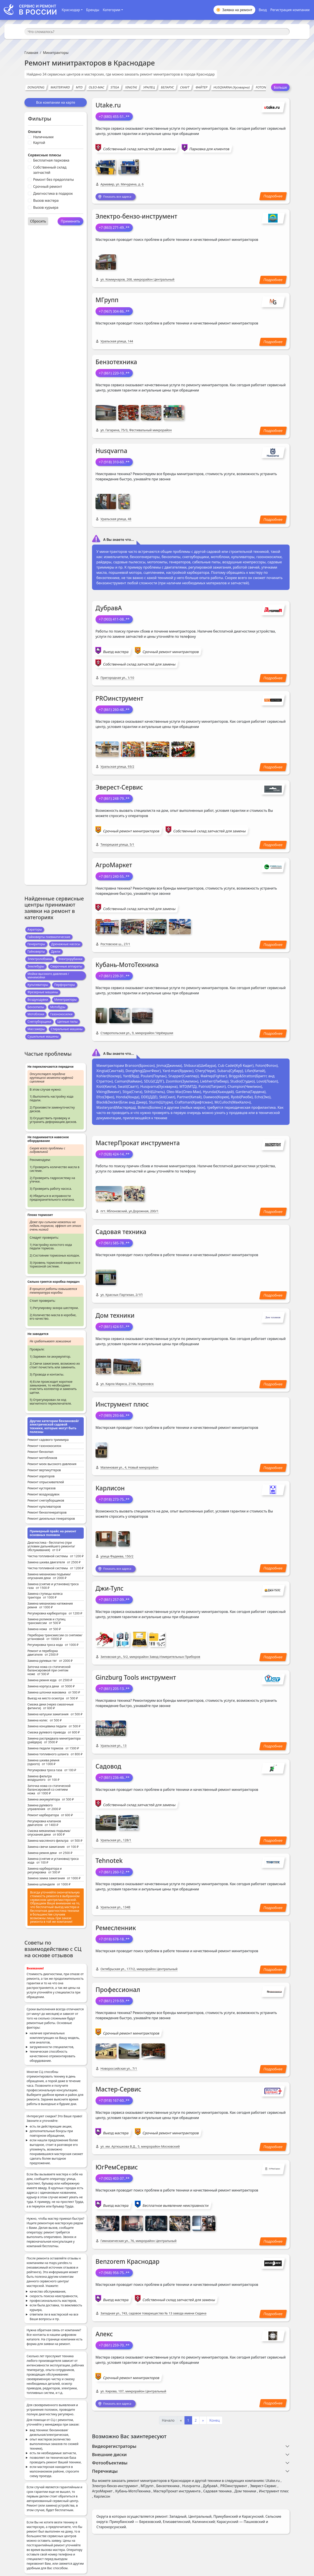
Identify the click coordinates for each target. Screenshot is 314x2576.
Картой (39, 142)
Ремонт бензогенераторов (47, 1512)
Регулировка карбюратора (47, 1613)
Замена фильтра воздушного (39, 1778)
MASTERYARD (60, 87)
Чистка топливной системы (47, 1556)
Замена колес (37, 1720)
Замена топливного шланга (47, 1754)
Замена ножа (37, 1629)
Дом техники (115, 1316)
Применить (70, 221)
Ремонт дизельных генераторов (51, 1518)
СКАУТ (185, 87)
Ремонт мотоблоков (42, 1458)
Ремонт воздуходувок (43, 1494)
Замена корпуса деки (43, 1686)
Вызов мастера (46, 200)
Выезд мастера (116, 652)
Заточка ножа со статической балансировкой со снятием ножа (49, 1789)
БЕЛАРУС (167, 87)
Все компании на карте (55, 102)
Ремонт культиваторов (44, 1506)
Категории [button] (111, 9)
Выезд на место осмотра (45, 1698)
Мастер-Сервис (118, 2091)
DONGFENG (36, 87)
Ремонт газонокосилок (44, 1446)
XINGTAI (131, 87)
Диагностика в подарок (53, 193)
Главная (31, 52)
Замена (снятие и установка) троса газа (53, 1586)
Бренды (92, 9)
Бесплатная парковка (51, 160)
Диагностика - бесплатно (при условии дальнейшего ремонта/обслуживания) (51, 1546)
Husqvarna (111, 451)
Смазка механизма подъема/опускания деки (48, 1832)
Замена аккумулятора (43, 1799)
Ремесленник (116, 1930)
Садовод (108, 1768)
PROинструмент (119, 699)
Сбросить (38, 221)
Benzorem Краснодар (127, 2263)
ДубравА (109, 609)
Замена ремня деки (42, 1853)
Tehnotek (109, 1862)
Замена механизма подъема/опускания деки (49, 1576)
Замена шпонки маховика (46, 1692)
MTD (79, 87)
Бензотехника (116, 363)
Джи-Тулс (109, 1590)
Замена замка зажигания (46, 1878)
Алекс (104, 2336)
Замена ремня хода (41, 1680)
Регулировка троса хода (45, 1645)
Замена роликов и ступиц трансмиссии (46, 1621)
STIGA (114, 87)
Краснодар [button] (71, 9)
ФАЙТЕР (201, 87)
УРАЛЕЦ (149, 87)
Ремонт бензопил (40, 1452)
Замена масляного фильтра (47, 1840)
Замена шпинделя (41, 1884)
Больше (280, 87)
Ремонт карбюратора (43, 1815)
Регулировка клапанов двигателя (44, 1823)
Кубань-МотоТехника (127, 965)
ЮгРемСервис (117, 2169)
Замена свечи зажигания (46, 1847)
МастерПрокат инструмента (138, 1144)
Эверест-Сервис (119, 788)
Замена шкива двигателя (46, 1562)
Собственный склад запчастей (50, 170)
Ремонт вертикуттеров (44, 1470)
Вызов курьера (45, 207)
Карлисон (110, 1489)
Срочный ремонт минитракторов (170, 652)
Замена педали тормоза (45, 1748)
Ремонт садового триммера (48, 1440)
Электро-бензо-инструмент (136, 217)
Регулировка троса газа (44, 1770)
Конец (214, 2423)
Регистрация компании (290, 9)
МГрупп (107, 301)
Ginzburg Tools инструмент (136, 1679)
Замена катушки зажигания (47, 1714)
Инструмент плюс (122, 1405)
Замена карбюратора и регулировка (44, 1870)
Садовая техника (121, 1232)
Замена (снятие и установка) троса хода (53, 1860)
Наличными (43, 136)
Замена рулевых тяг (42, 1661)
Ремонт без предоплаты (53, 179)
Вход (263, 9)
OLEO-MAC (97, 87)
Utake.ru (108, 105)
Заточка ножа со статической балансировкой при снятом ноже (49, 1670)
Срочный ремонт (47, 186)
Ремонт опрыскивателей (45, 1482)
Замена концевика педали (47, 1726)
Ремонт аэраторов (41, 1476)
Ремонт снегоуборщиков (45, 1500)
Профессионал (118, 1991)
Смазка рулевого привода (46, 1732)
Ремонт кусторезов (41, 1488)
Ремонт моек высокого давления (51, 1464)
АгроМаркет (114, 866)
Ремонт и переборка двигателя (42, 1653)
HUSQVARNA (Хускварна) (231, 87)
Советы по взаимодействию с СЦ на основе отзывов (52, 1949)
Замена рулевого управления (40, 1807)
